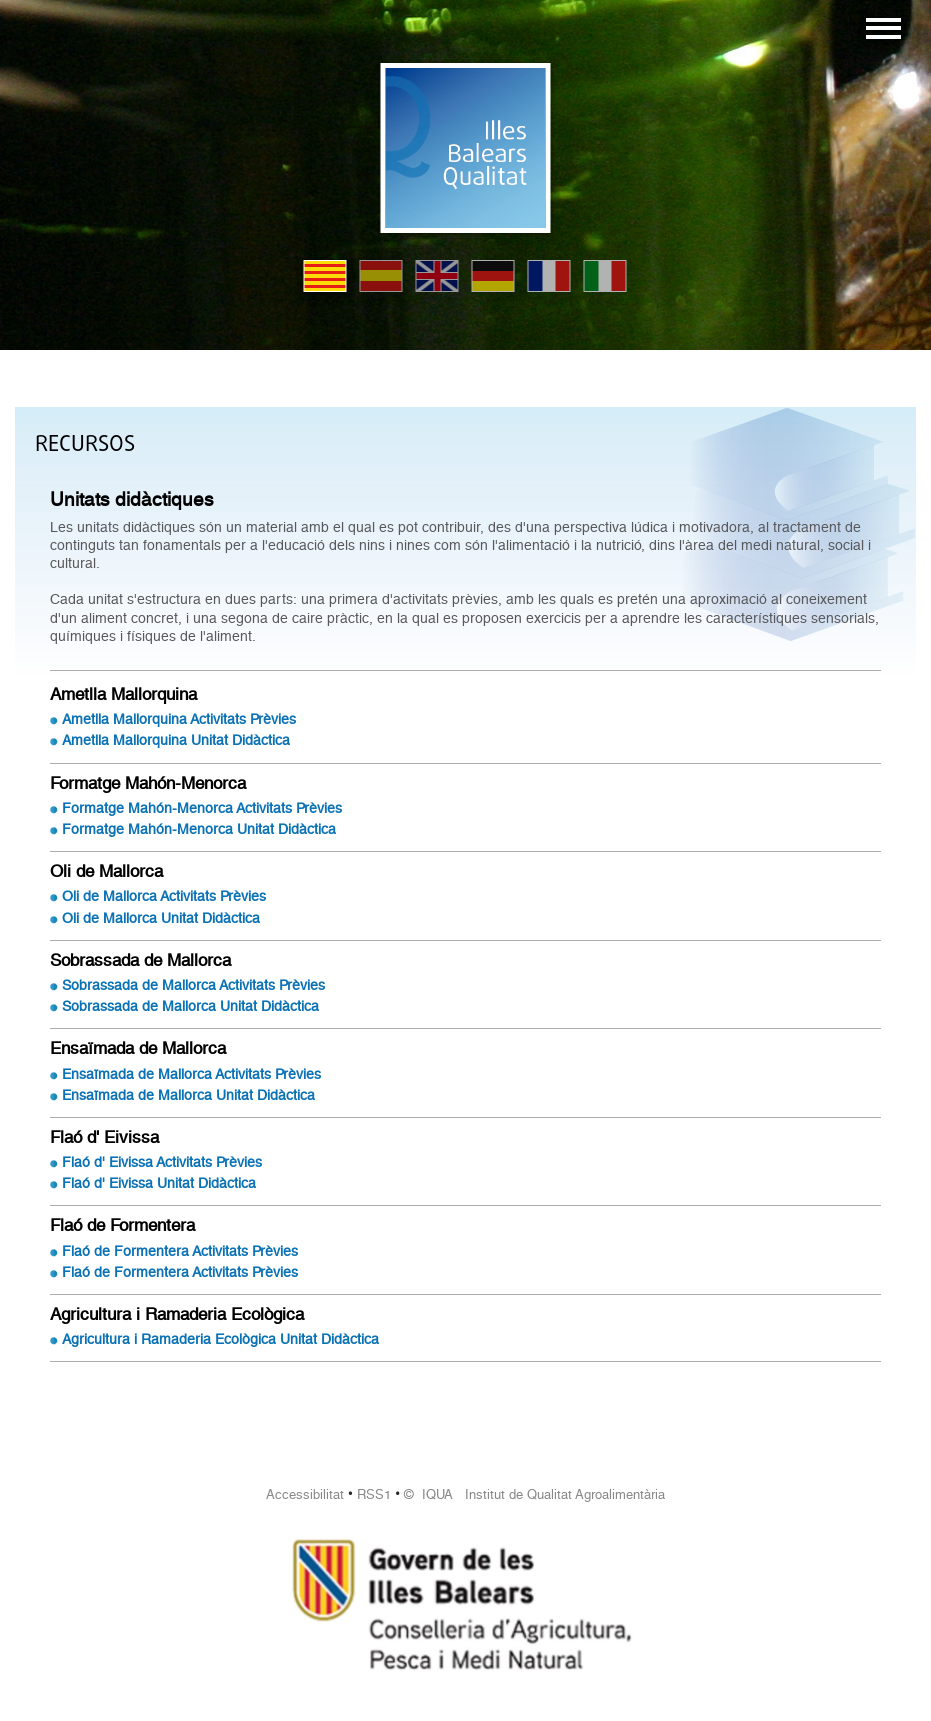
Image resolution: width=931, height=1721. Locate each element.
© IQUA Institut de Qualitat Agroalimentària (534, 1494)
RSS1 (374, 1494)
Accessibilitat (305, 1494)
